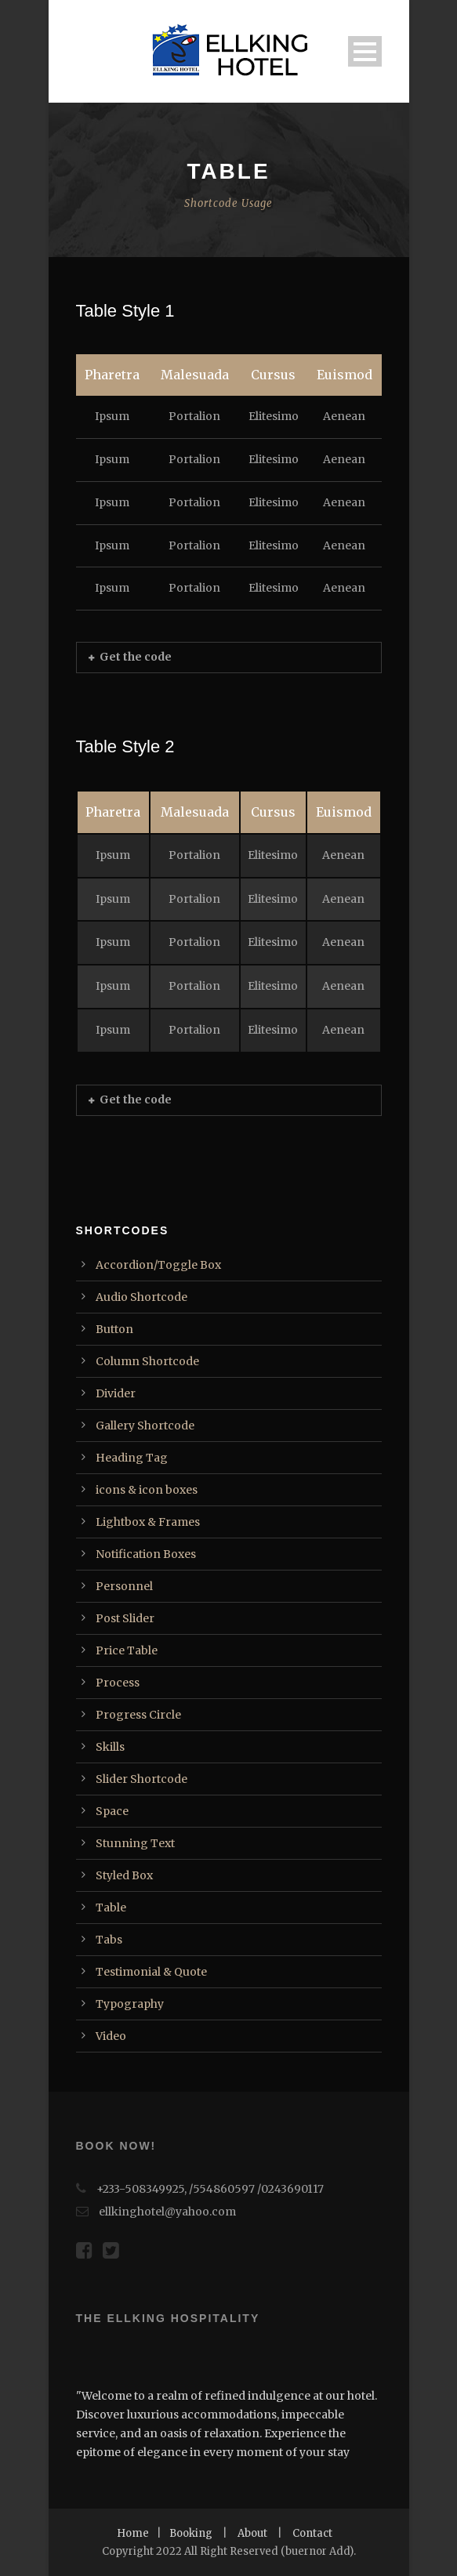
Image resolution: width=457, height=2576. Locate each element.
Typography (130, 2004)
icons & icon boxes (147, 1490)
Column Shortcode (147, 1361)
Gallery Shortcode (145, 1425)
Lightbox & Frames (148, 1522)
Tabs (109, 1940)
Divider (116, 1393)
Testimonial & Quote (151, 1972)
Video (111, 2036)
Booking (190, 2533)
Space (112, 1811)
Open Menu (365, 51)
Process (118, 1683)
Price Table (127, 1650)
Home (133, 2533)
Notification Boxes (146, 1554)
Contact (312, 2533)
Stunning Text (135, 1843)
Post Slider (125, 1618)
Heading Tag (132, 1458)
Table (111, 1907)
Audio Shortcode (141, 1297)
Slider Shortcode (141, 1779)
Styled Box (124, 1875)
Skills (110, 1747)
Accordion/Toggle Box (158, 1265)
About (252, 2533)
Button (114, 1329)
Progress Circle (138, 1715)
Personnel (124, 1586)
